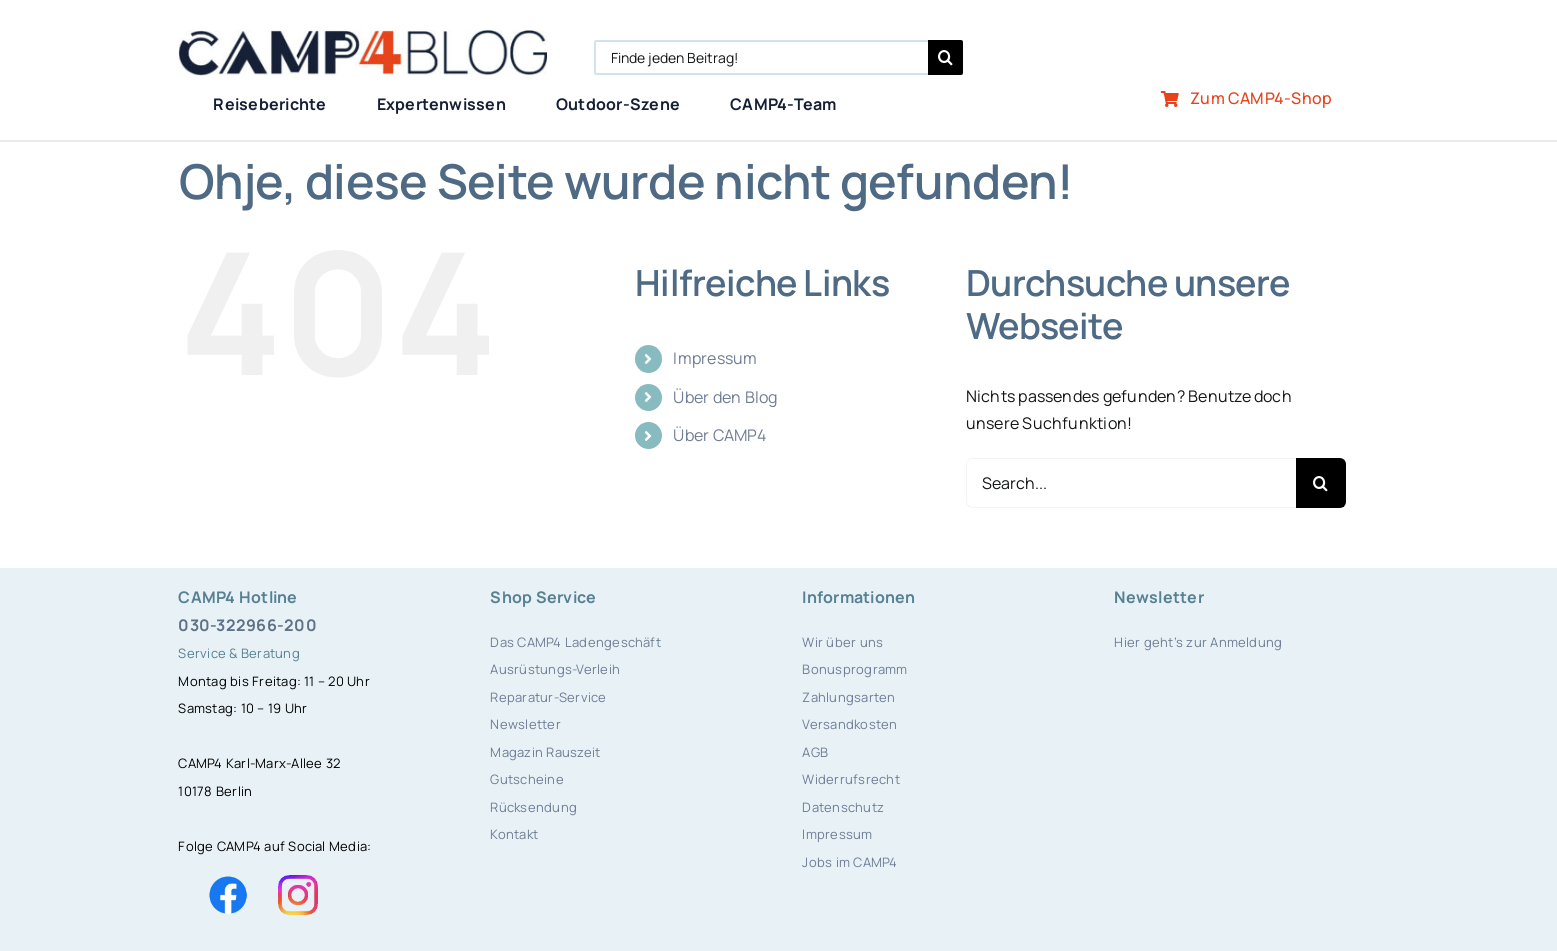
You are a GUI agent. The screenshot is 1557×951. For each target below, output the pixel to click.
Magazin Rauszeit (545, 752)
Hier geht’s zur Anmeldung (1198, 642)
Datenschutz (843, 807)
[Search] (945, 57)
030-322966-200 (247, 625)
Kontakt (514, 834)
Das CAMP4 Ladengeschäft (575, 642)
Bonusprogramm (854, 669)
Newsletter (525, 724)
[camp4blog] (362, 38)
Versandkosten (849, 724)
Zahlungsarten (848, 697)
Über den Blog (725, 397)
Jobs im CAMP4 (849, 862)
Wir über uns (842, 642)
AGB (815, 752)
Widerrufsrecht (850, 779)
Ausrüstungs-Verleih (555, 669)
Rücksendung (533, 807)
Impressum (715, 358)
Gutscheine (526, 779)
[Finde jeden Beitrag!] (760, 57)
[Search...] (1131, 483)
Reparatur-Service (548, 697)
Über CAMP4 (719, 435)
